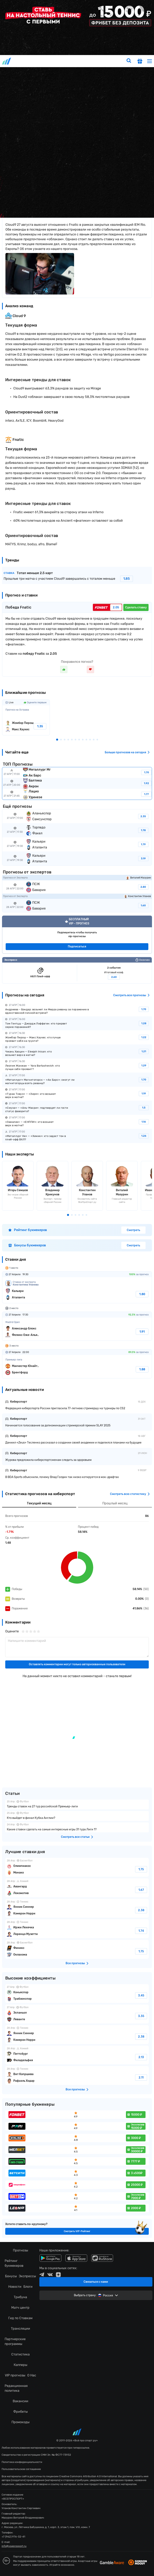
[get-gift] (139, 62)
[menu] (149, 60)
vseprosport (7, 61)
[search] (129, 61)
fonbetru (77, 1288)
